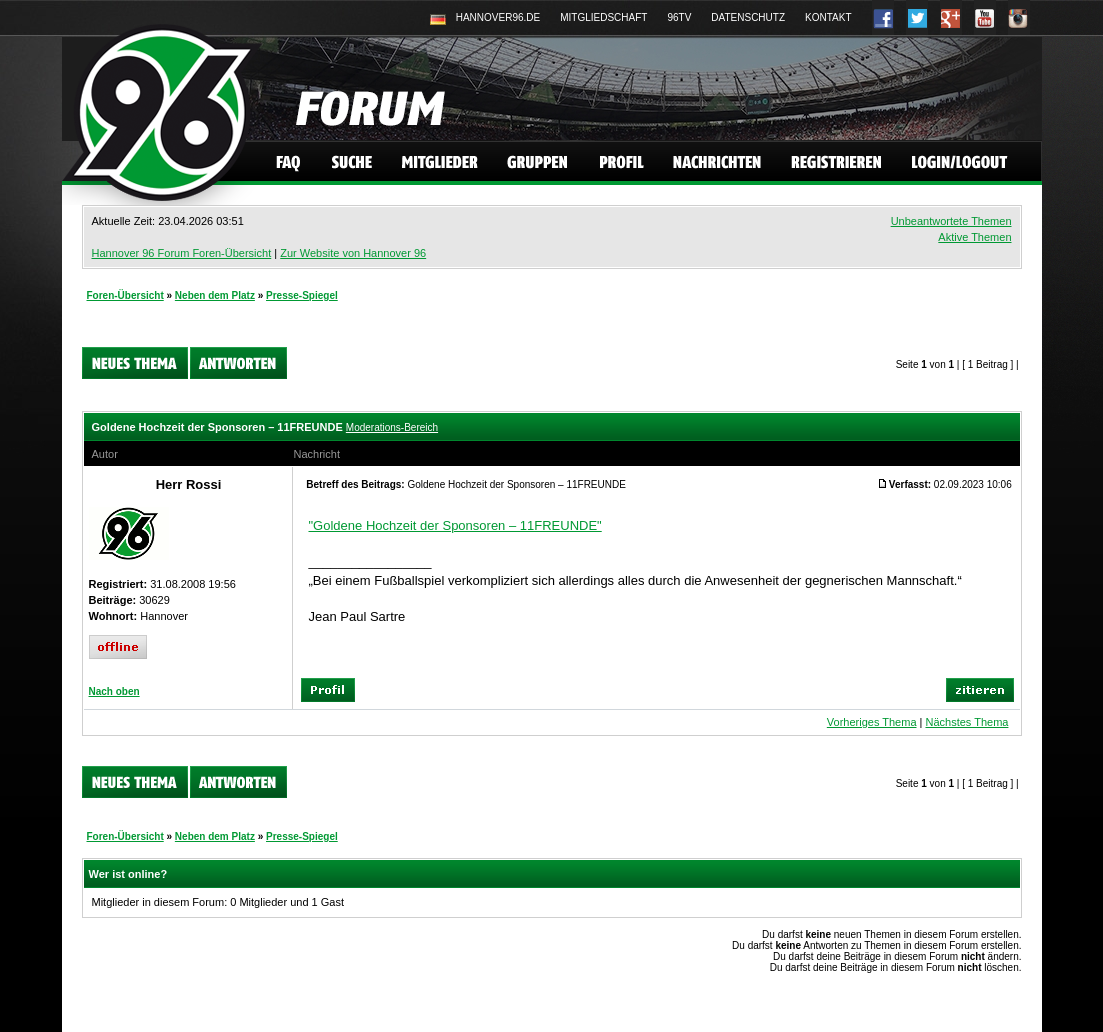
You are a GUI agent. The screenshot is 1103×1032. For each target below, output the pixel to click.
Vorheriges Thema (872, 722)
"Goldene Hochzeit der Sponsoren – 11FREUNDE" (455, 525)
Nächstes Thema (966, 722)
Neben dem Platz (215, 295)
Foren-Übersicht (125, 295)
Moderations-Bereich (392, 427)
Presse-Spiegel (302, 295)
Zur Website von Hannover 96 (353, 253)
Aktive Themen (974, 237)
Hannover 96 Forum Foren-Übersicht (182, 253)
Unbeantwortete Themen (951, 221)
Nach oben (114, 691)
